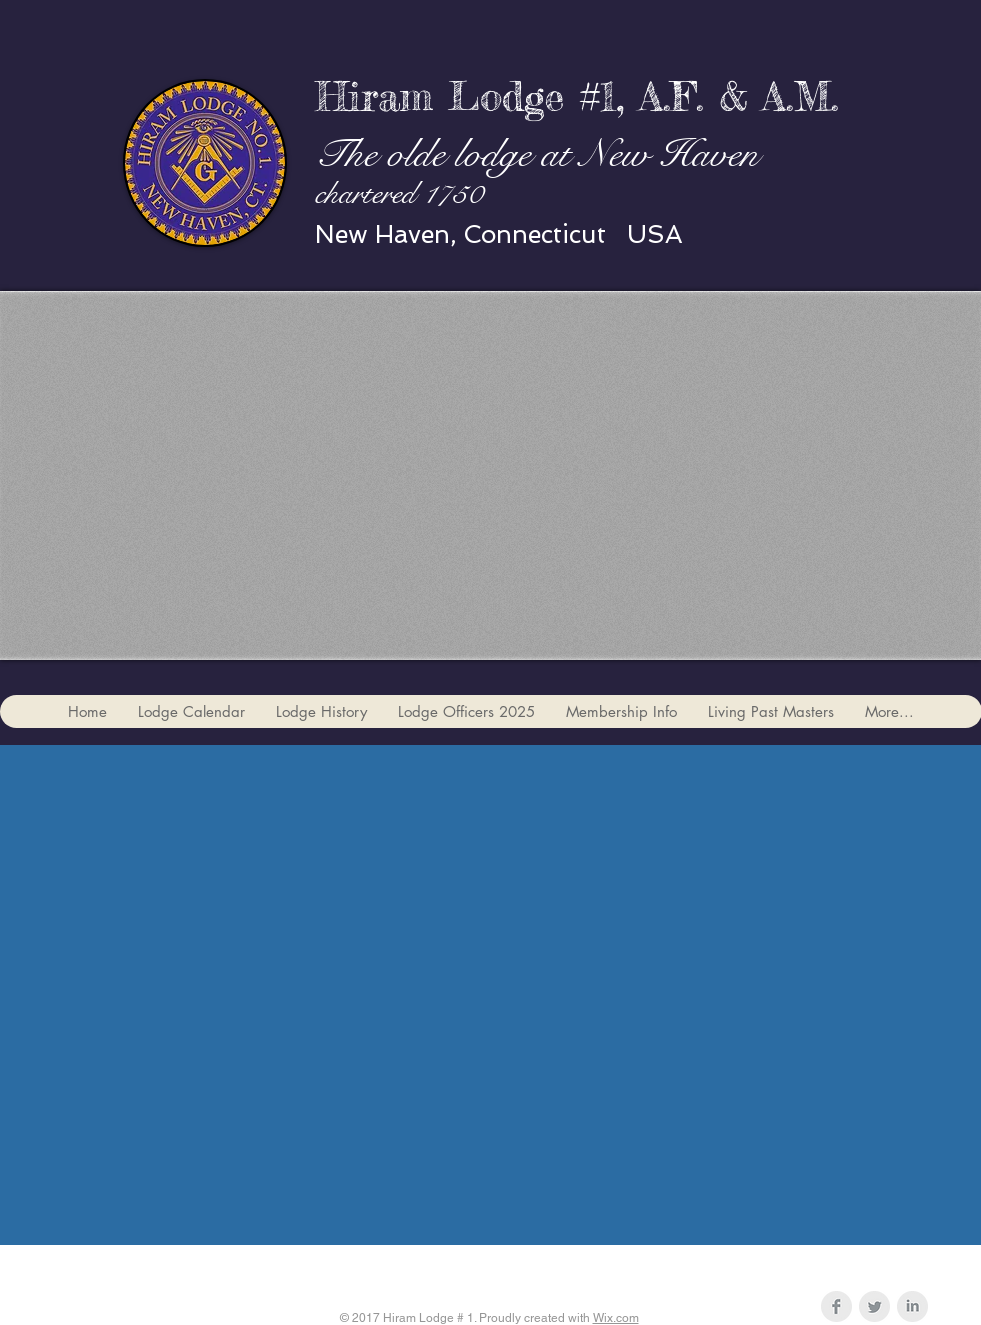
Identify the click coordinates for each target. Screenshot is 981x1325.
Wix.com (616, 1318)
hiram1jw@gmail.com (601, 1268)
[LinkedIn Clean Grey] (912, 1306)
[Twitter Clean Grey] (874, 1306)
